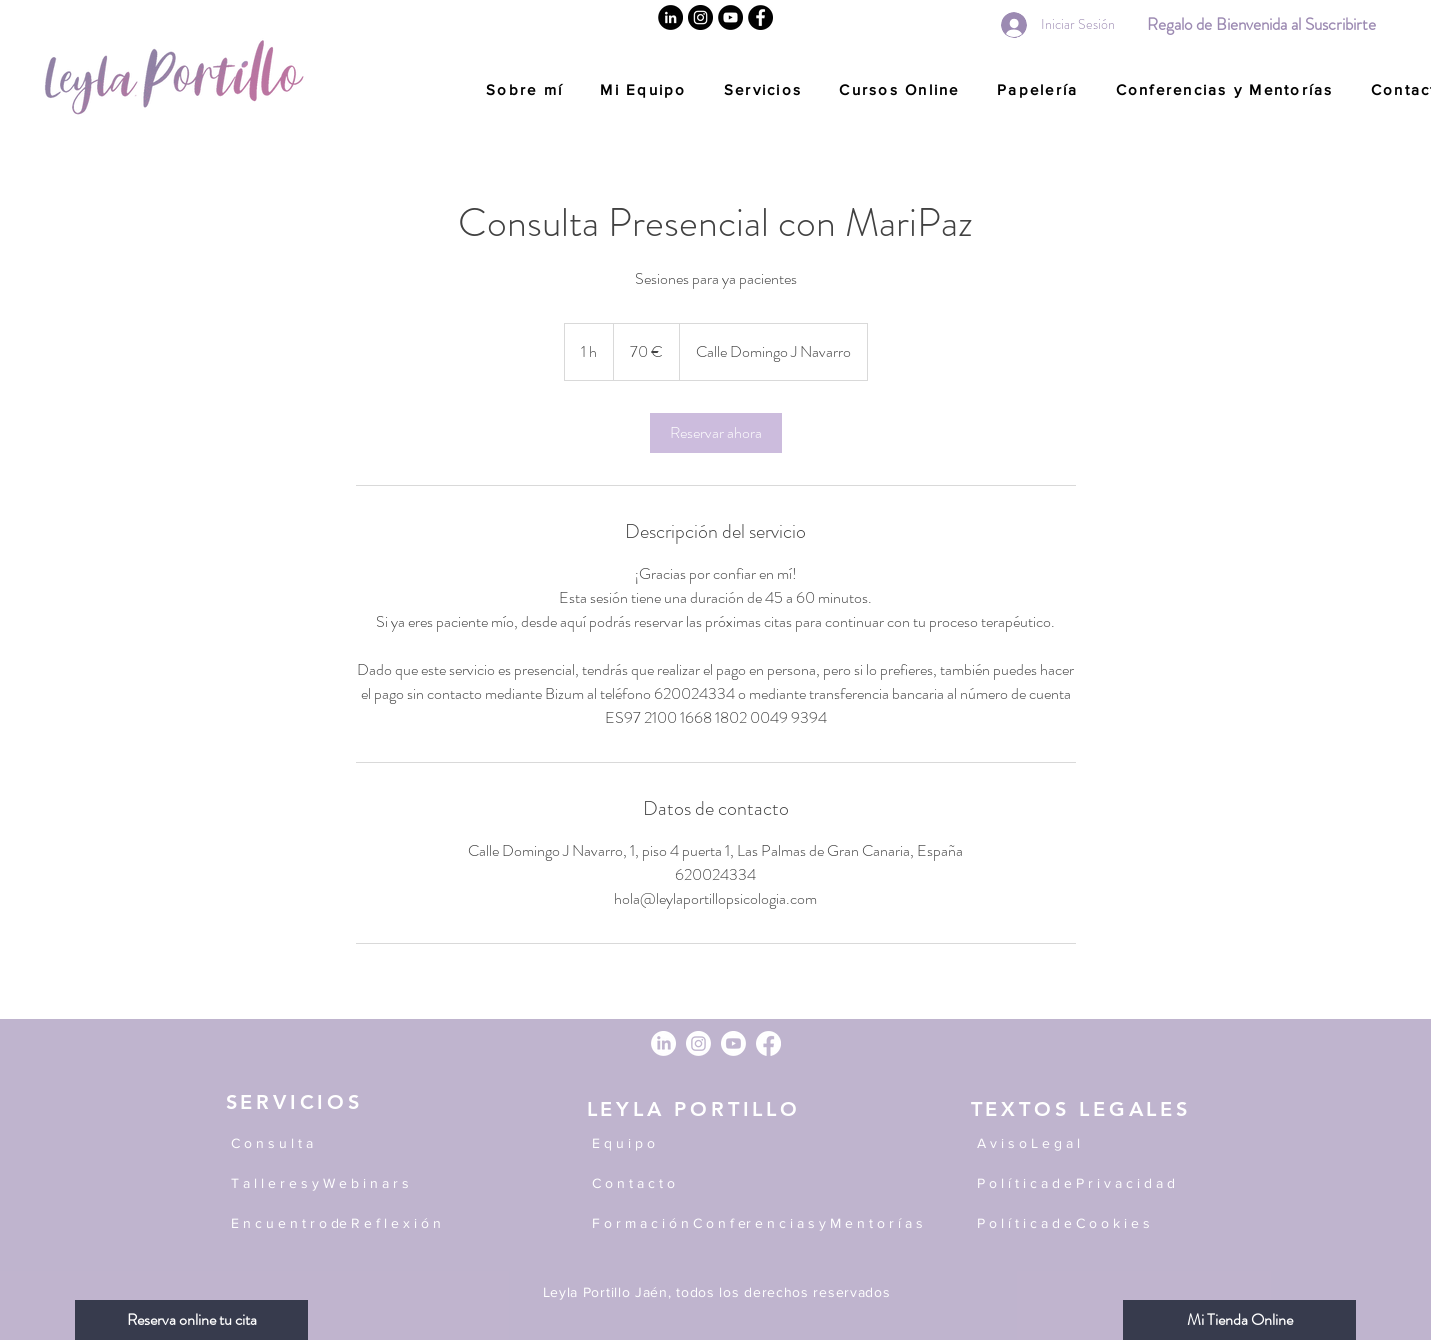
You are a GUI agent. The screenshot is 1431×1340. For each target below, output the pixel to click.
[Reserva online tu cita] (191, 1320)
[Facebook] (760, 17)
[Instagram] (700, 17)
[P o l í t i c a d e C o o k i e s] (1088, 1224)
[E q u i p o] (751, 1144)
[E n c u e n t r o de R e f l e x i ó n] (390, 1224)
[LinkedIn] (663, 1043)
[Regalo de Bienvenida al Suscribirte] (1262, 24)
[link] (716, 433)
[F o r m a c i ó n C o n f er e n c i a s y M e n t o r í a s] (769, 1224)
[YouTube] (730, 17)
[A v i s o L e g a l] (1088, 1144)
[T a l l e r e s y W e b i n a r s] (331, 1184)
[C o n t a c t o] (751, 1184)
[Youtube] (733, 1043)
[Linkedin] (670, 17)
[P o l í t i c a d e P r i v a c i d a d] (1088, 1184)
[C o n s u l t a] (326, 1144)
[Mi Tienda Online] (1239, 1320)
